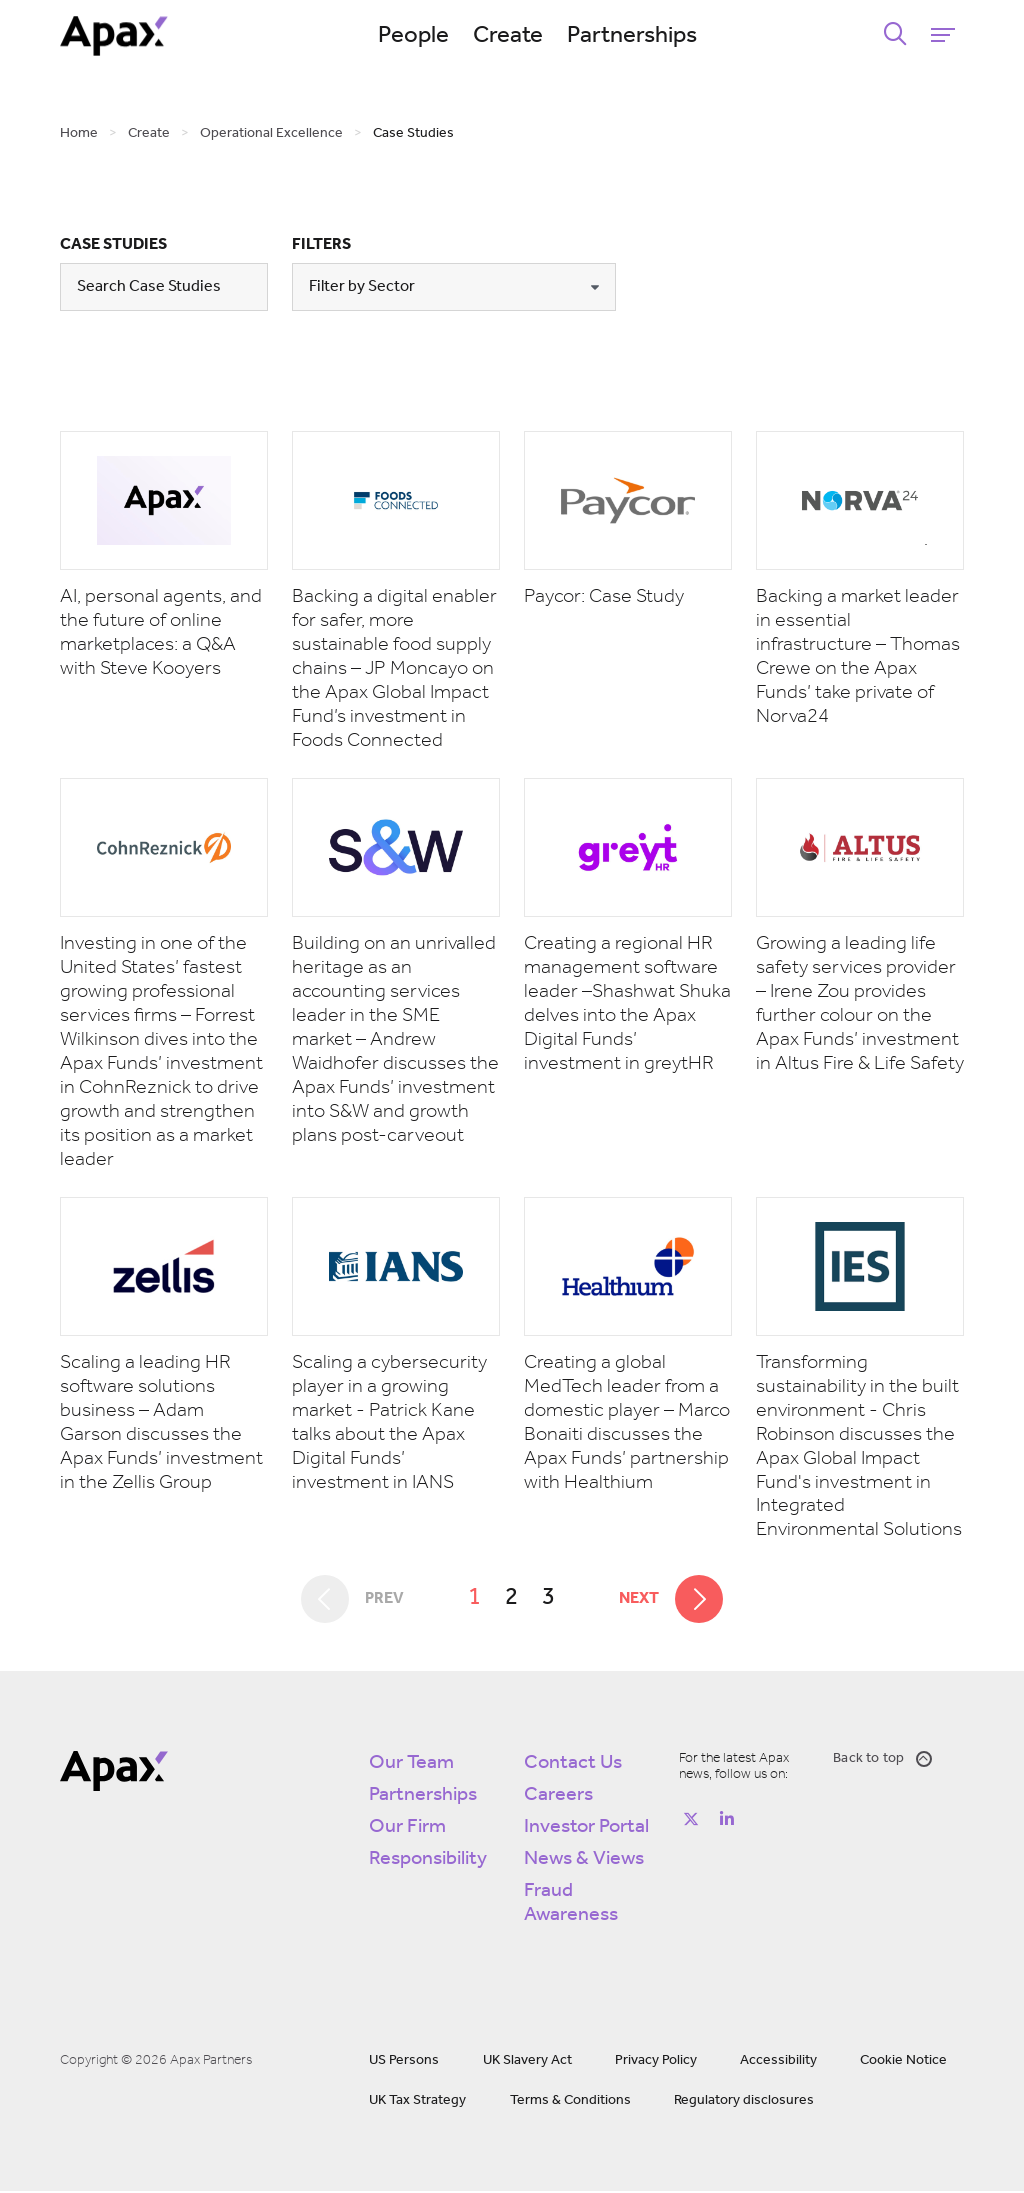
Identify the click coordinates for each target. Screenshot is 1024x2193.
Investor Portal (586, 1829)
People (418, 36)
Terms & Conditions (570, 2102)
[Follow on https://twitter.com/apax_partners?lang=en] (691, 1821)
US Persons (404, 2062)
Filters (321, 245)
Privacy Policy (656, 2062)
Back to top (882, 1761)
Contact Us (573, 1765)
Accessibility (778, 2062)
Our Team (411, 1765)
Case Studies (113, 245)
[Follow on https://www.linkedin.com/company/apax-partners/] (727, 1821)
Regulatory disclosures (744, 2102)
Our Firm (407, 1829)
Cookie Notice (903, 2062)
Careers (558, 1797)
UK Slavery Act (527, 2062)
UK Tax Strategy (417, 2102)
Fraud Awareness (571, 1905)
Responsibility (428, 1861)
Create (513, 36)
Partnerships (637, 36)
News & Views (584, 1861)
